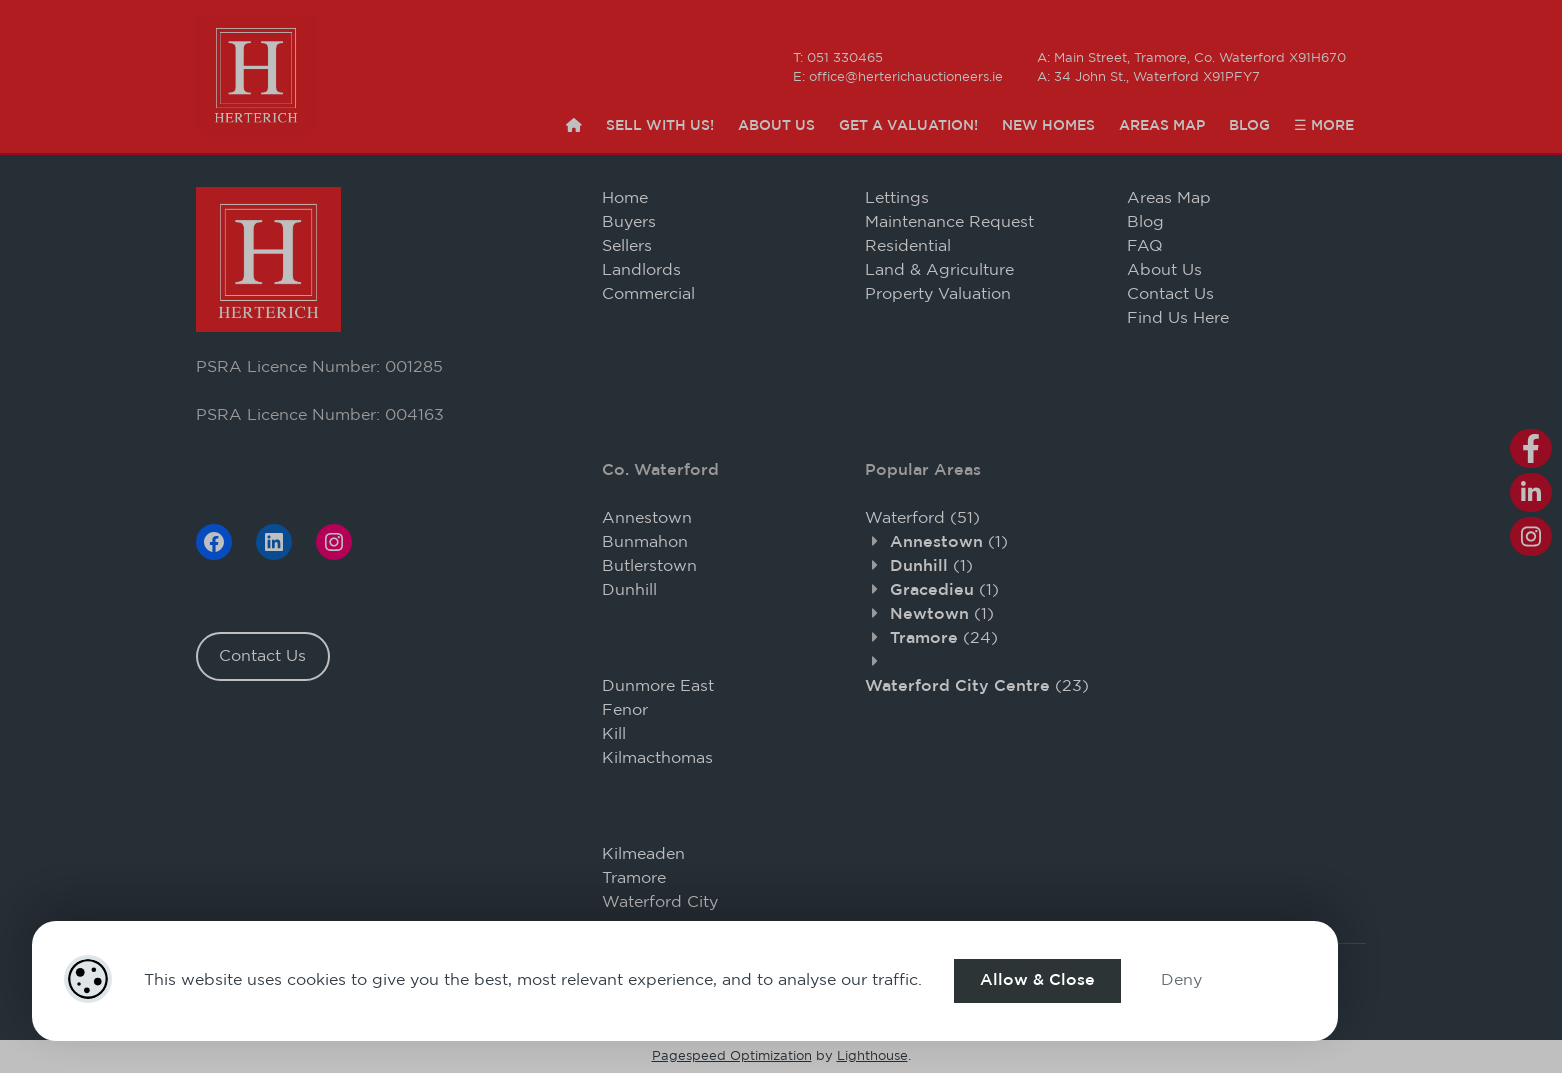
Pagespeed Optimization (732, 1056)
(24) (944, 638)
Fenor (625, 710)
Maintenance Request (949, 222)
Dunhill (629, 590)
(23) (977, 686)
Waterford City (660, 902)
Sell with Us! (660, 126)
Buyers (629, 222)
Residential (908, 246)
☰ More (1324, 126)
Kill (614, 734)
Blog (1249, 126)
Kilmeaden (643, 854)
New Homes (1048, 126)
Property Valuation (938, 294)
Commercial (648, 294)
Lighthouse (872, 1056)
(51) (922, 518)
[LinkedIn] (274, 542)
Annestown (647, 518)
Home (625, 198)
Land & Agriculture (939, 270)
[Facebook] (214, 542)
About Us (776, 126)
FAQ (1145, 246)
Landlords (641, 270)
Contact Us (262, 656)
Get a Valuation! (908, 126)
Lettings (897, 198)
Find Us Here (1178, 318)
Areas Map (1162, 126)
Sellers (627, 246)
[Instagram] (334, 542)
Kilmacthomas (657, 758)
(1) (949, 542)
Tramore (634, 878)
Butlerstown (649, 566)
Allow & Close (1037, 980)
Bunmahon (645, 542)
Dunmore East (658, 686)
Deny (1181, 980)
